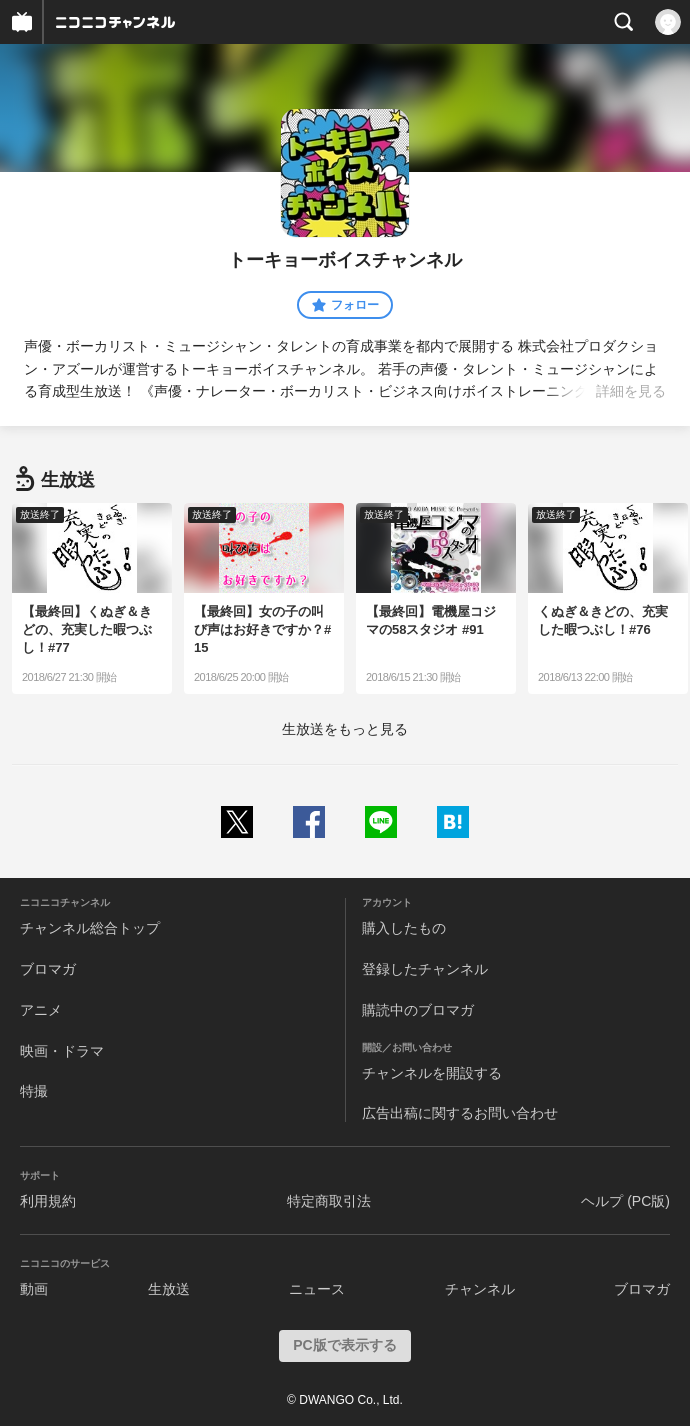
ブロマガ (48, 969)
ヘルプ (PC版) (625, 1201)
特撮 (34, 1091)
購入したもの (404, 928)
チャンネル (480, 1289)
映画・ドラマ (62, 1051)
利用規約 (48, 1201)
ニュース (317, 1289)
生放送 (169, 1289)
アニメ (41, 1010)
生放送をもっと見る (345, 729)
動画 (34, 1289)
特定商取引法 (329, 1201)
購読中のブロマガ (418, 1010)
